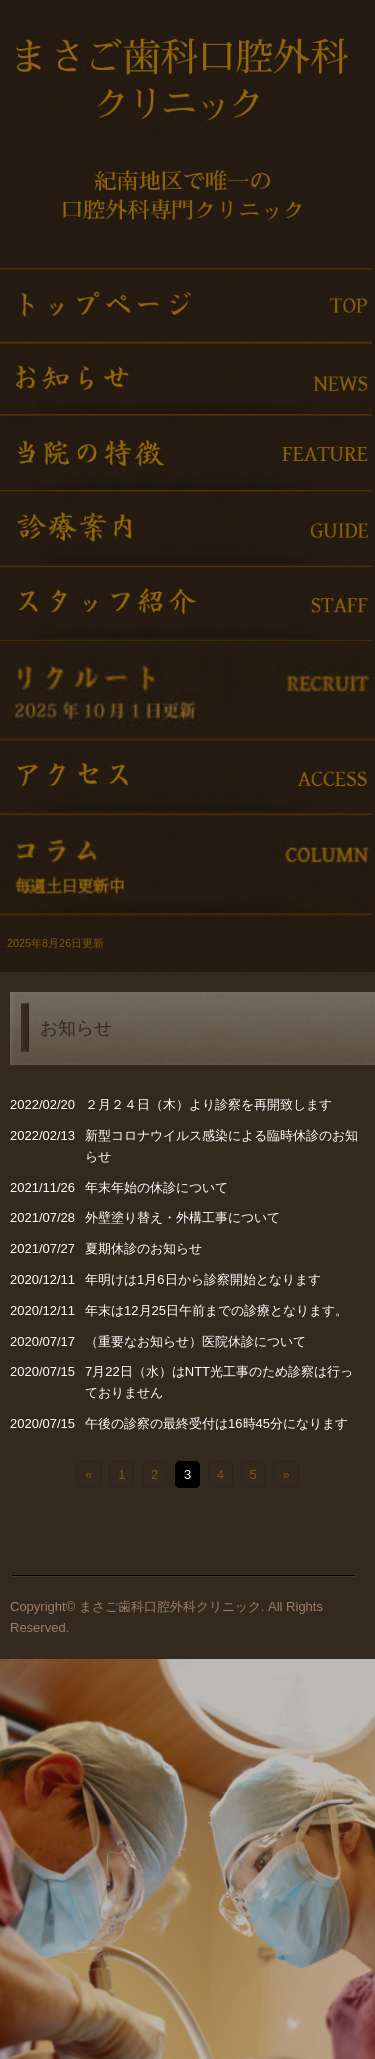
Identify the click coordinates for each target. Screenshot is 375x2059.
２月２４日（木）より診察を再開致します (208, 1104)
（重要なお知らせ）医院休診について (195, 1341)
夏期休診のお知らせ (143, 1248)
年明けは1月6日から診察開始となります (202, 1279)
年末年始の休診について (156, 1187)
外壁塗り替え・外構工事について (182, 1217)
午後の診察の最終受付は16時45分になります (216, 1423)
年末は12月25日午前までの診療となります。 (216, 1310)
